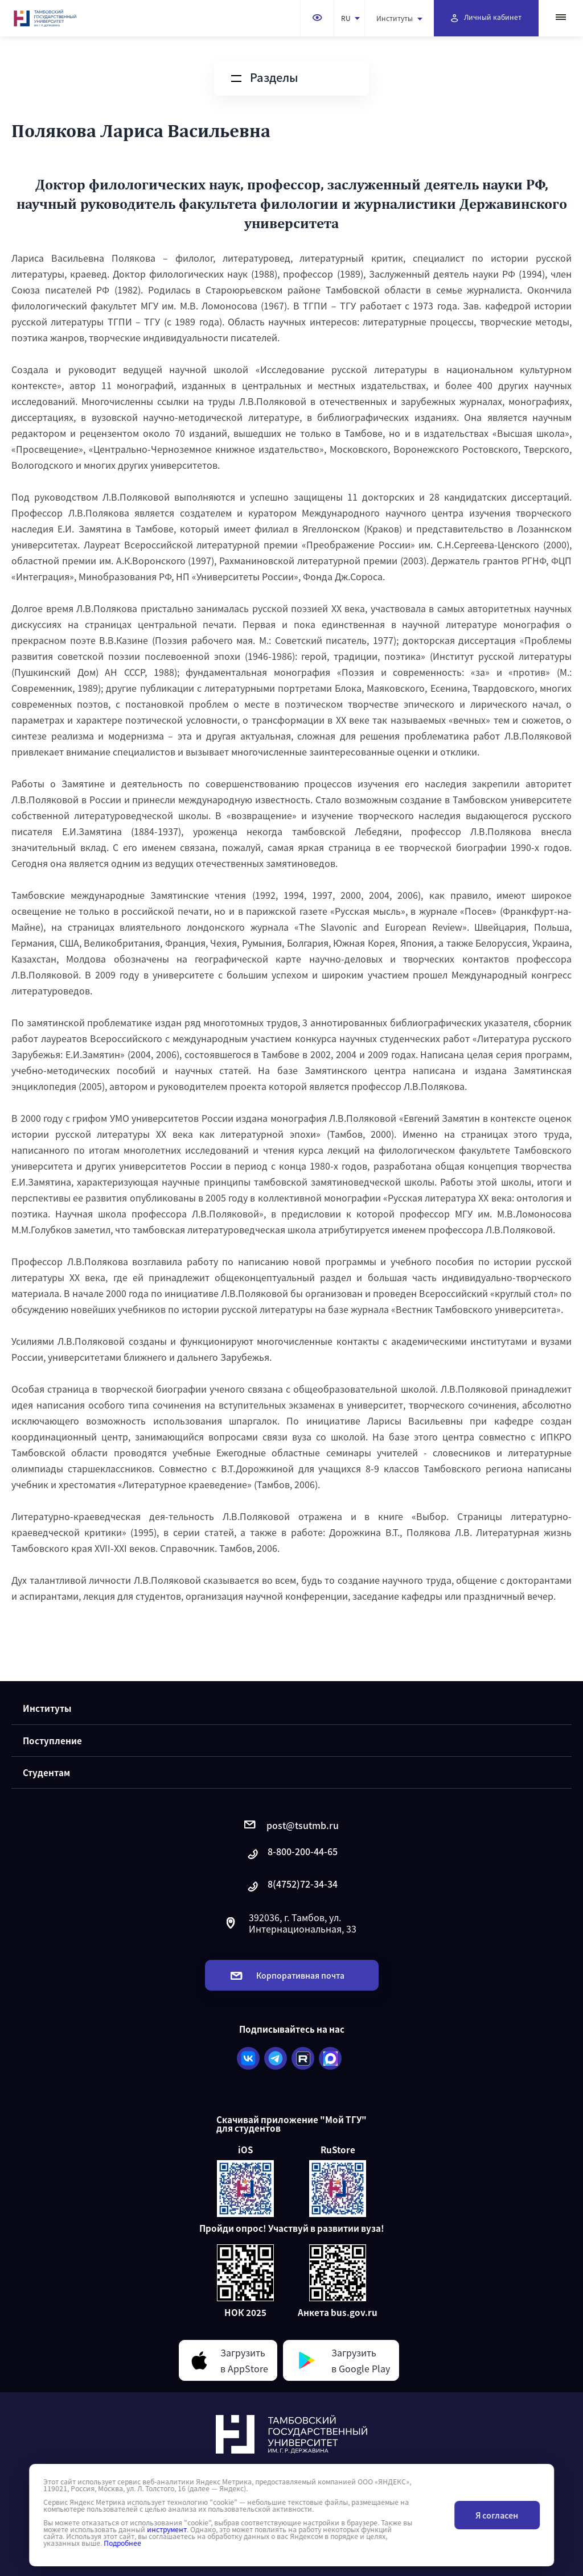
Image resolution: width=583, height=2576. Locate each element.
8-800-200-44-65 (291, 1854)
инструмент (167, 2529)
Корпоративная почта (287, 1975)
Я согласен (496, 2515)
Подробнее (122, 2543)
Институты (399, 18)
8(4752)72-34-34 (291, 1886)
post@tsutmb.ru (291, 1825)
